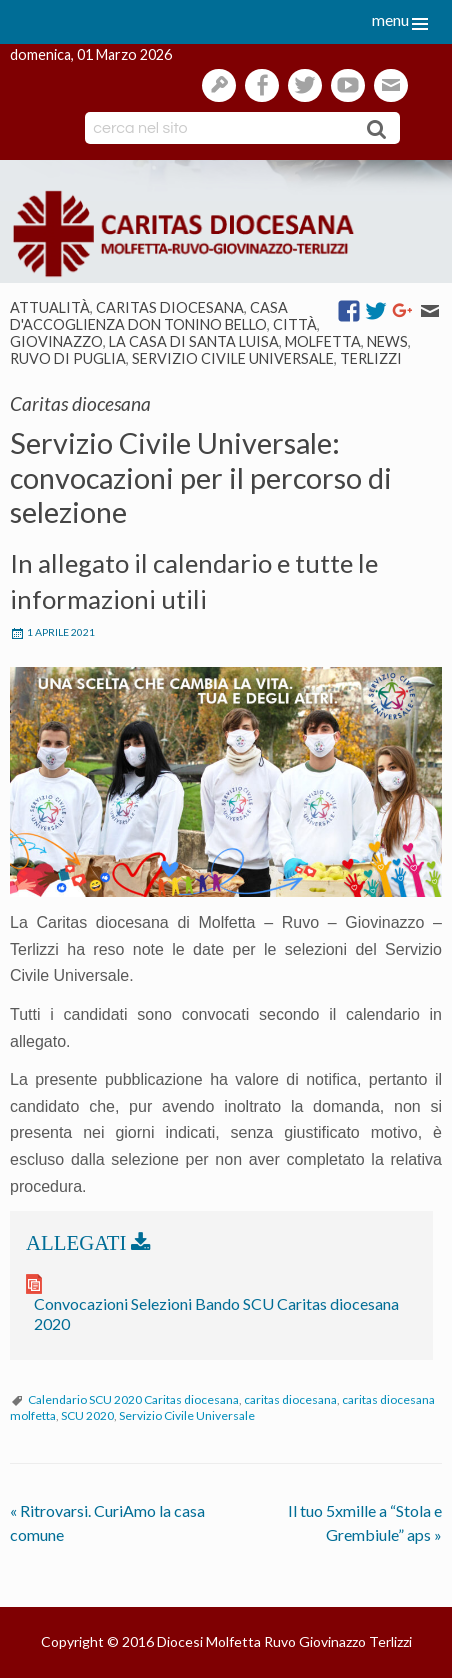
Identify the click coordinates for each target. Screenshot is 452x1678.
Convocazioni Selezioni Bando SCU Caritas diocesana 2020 (216, 1313)
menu (390, 19)
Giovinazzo (56, 341)
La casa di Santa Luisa (194, 341)
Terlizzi (371, 358)
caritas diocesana (290, 1399)
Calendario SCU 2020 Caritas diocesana (133, 1399)
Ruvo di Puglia (68, 358)
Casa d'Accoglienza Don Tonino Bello (149, 316)
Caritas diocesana (170, 307)
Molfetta (323, 341)
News (387, 341)
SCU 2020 (87, 1415)
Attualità (50, 307)
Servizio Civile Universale (233, 358)
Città (295, 324)
